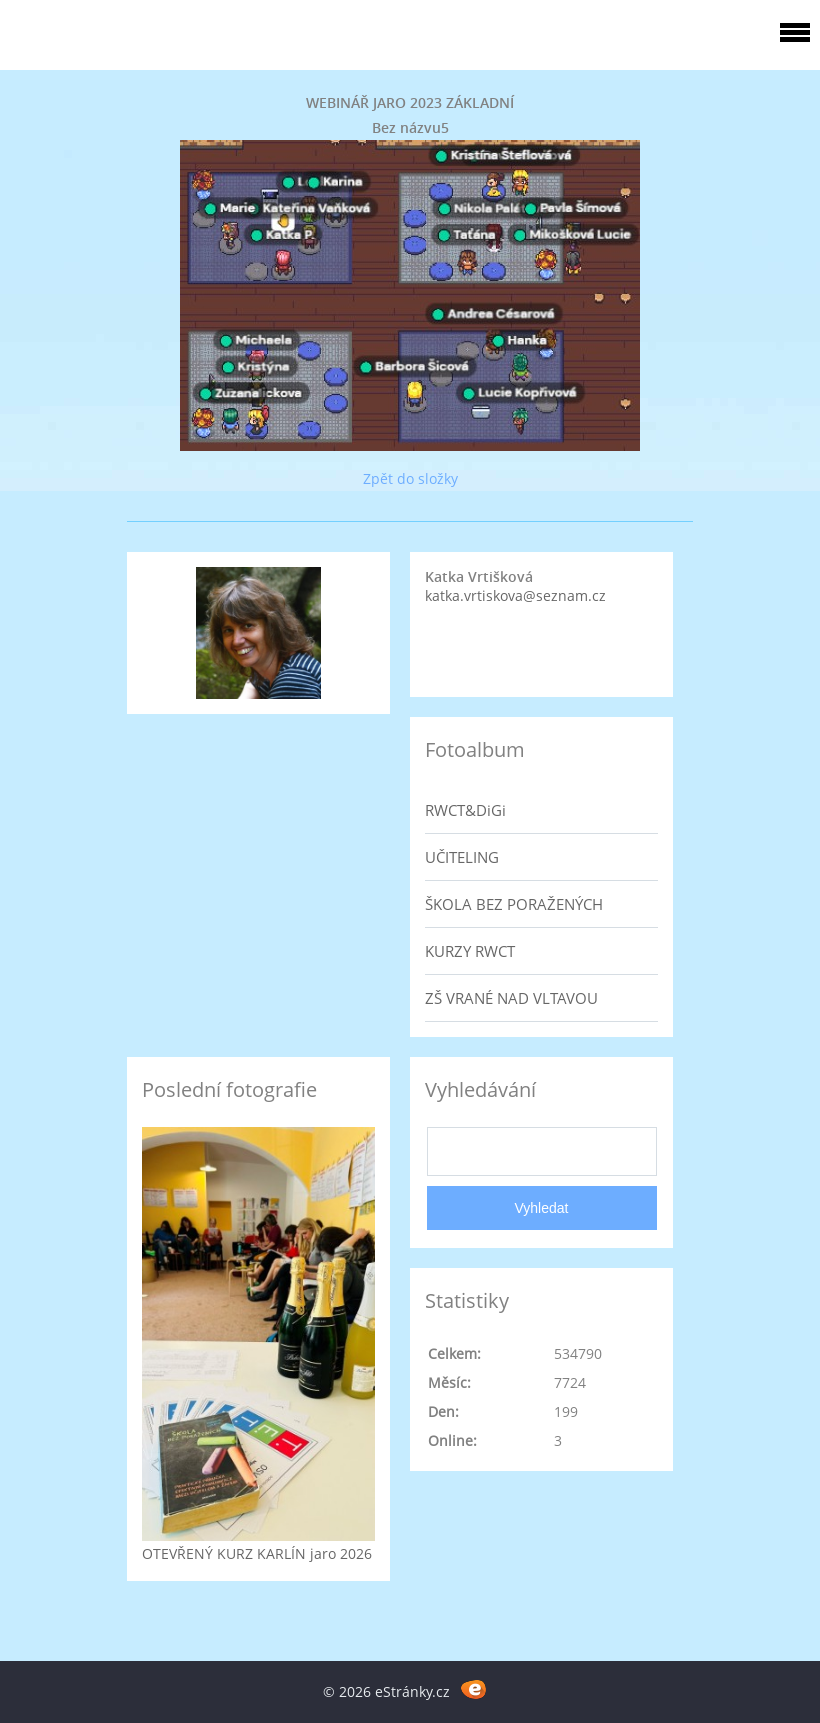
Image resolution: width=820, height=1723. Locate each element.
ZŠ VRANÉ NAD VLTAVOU (511, 998)
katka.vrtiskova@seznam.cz (515, 595)
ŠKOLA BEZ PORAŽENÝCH (514, 904)
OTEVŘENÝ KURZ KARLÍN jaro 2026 (257, 1553)
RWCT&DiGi (465, 810)
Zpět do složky (410, 478)
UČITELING (462, 857)
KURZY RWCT (470, 951)
